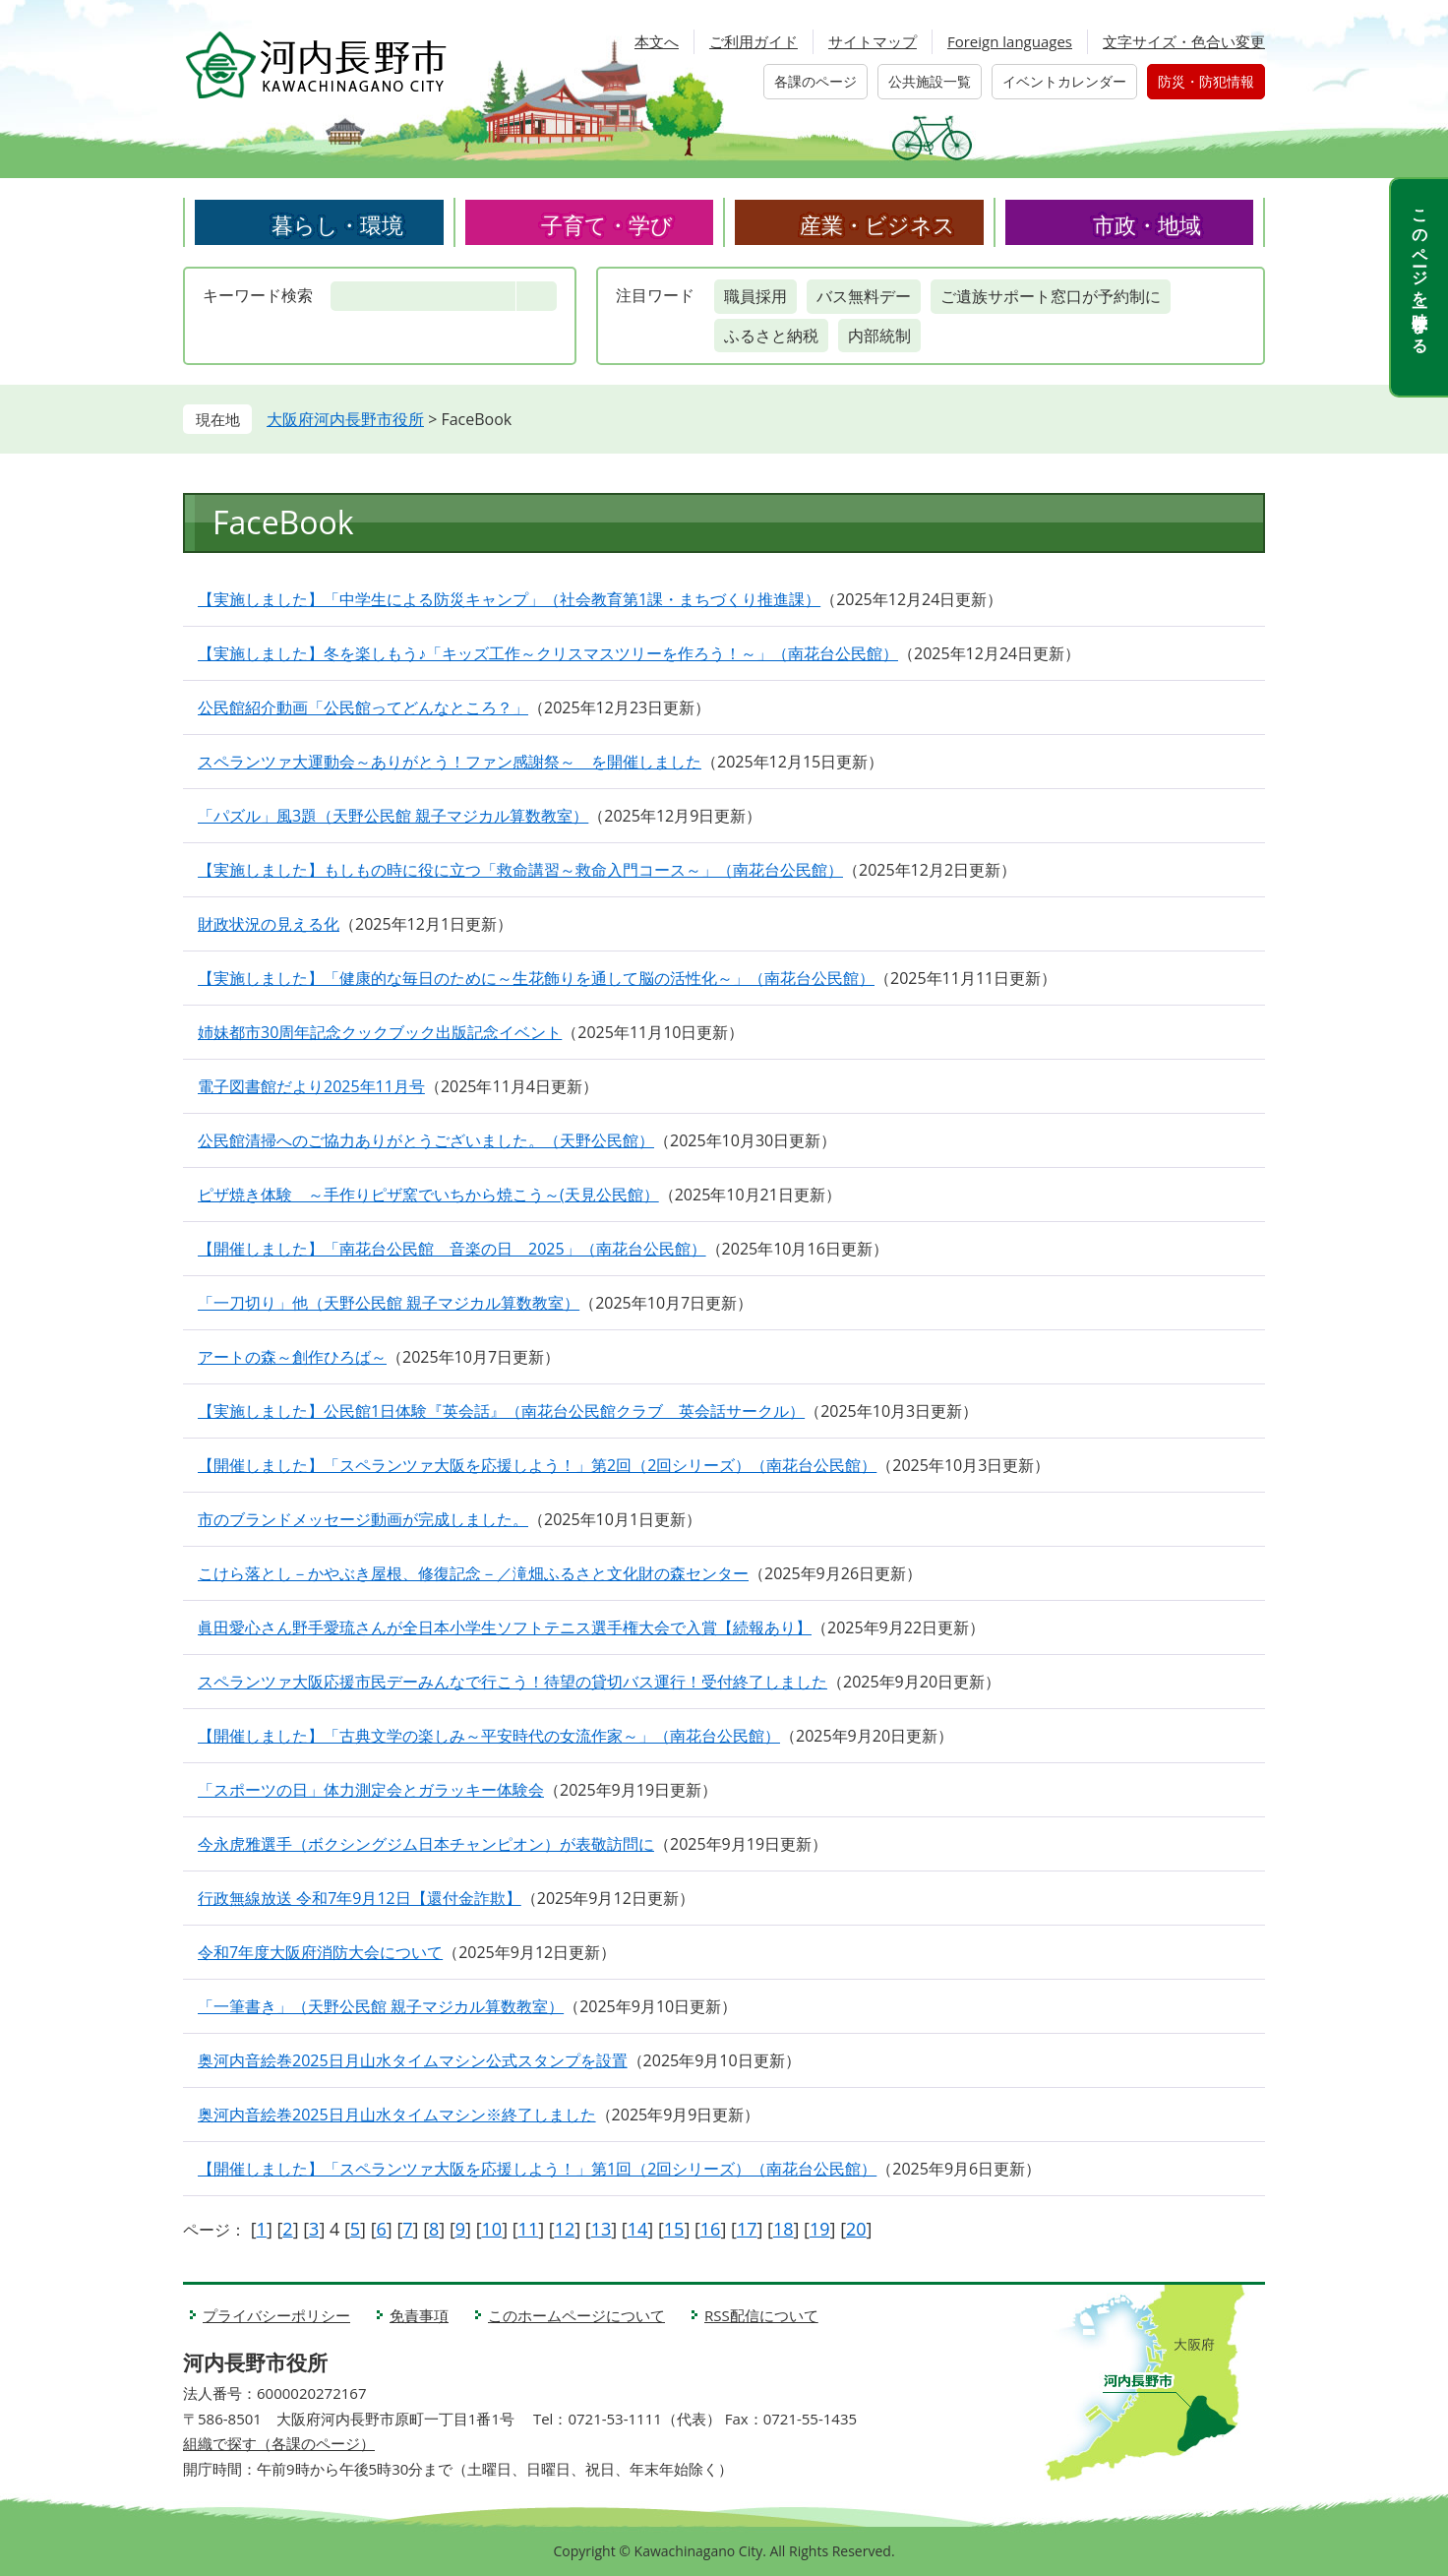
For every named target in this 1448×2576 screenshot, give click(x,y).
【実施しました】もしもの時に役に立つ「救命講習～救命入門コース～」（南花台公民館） (520, 870)
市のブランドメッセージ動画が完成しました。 (363, 1519)
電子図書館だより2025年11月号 (311, 1086)
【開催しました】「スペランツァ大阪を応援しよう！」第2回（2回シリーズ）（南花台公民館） (537, 1465)
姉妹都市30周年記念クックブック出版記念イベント (380, 1032)
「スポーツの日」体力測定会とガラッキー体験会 (371, 1790)
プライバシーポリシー (276, 2315)
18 (783, 2228)
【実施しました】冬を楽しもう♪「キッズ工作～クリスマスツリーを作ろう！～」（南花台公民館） (548, 653)
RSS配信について (761, 2315)
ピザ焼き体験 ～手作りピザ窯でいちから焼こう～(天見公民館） (428, 1194)
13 (601, 2228)
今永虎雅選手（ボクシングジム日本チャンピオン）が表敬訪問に (426, 1844)
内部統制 (879, 335)
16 (710, 2228)
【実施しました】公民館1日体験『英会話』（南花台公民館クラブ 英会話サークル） (501, 1411)
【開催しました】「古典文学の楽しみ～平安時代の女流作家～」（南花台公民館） (489, 1736)
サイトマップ (872, 41)
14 (638, 2228)
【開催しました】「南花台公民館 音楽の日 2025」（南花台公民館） (452, 1248)
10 (492, 2228)
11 (528, 2228)
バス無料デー (863, 296)
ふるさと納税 (771, 335)
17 (747, 2228)
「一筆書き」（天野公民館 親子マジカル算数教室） (381, 2006)
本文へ (656, 41)
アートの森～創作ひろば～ (292, 1357)
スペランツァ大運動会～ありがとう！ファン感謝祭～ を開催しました (449, 761)
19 (820, 2228)
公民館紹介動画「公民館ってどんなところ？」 (363, 707)
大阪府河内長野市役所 (345, 419)
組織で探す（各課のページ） (279, 2443)
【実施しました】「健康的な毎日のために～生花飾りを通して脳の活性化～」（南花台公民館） (536, 978)
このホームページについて (576, 2315)
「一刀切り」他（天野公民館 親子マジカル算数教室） (388, 1303)
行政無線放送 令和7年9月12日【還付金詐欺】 (359, 1898)
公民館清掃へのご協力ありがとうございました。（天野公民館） (426, 1140)
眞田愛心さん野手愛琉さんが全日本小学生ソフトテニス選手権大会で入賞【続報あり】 (505, 1627)
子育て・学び (607, 224)
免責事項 (419, 2315)
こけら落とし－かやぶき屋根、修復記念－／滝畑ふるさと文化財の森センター (473, 1573)
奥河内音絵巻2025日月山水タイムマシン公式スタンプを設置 (413, 2060)
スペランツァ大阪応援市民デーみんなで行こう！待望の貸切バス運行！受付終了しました (512, 1681)
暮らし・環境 (337, 224)
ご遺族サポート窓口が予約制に (1050, 296)
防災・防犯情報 (1206, 81)
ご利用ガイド (753, 41)
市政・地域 (1147, 224)
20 (856, 2228)
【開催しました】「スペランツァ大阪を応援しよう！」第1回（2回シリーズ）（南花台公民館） (537, 2168)
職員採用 (755, 296)
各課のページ (815, 81)
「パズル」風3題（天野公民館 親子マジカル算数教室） (393, 816)
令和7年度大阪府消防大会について (320, 1952)
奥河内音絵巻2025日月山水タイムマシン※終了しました (397, 2114)
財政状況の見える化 (268, 924)
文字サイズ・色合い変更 (1184, 41)
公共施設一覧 (929, 81)
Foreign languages (1009, 41)
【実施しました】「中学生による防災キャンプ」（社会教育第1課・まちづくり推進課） (509, 599)
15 (674, 2228)
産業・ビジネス (877, 224)
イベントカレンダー (1064, 81)
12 (565, 2228)
